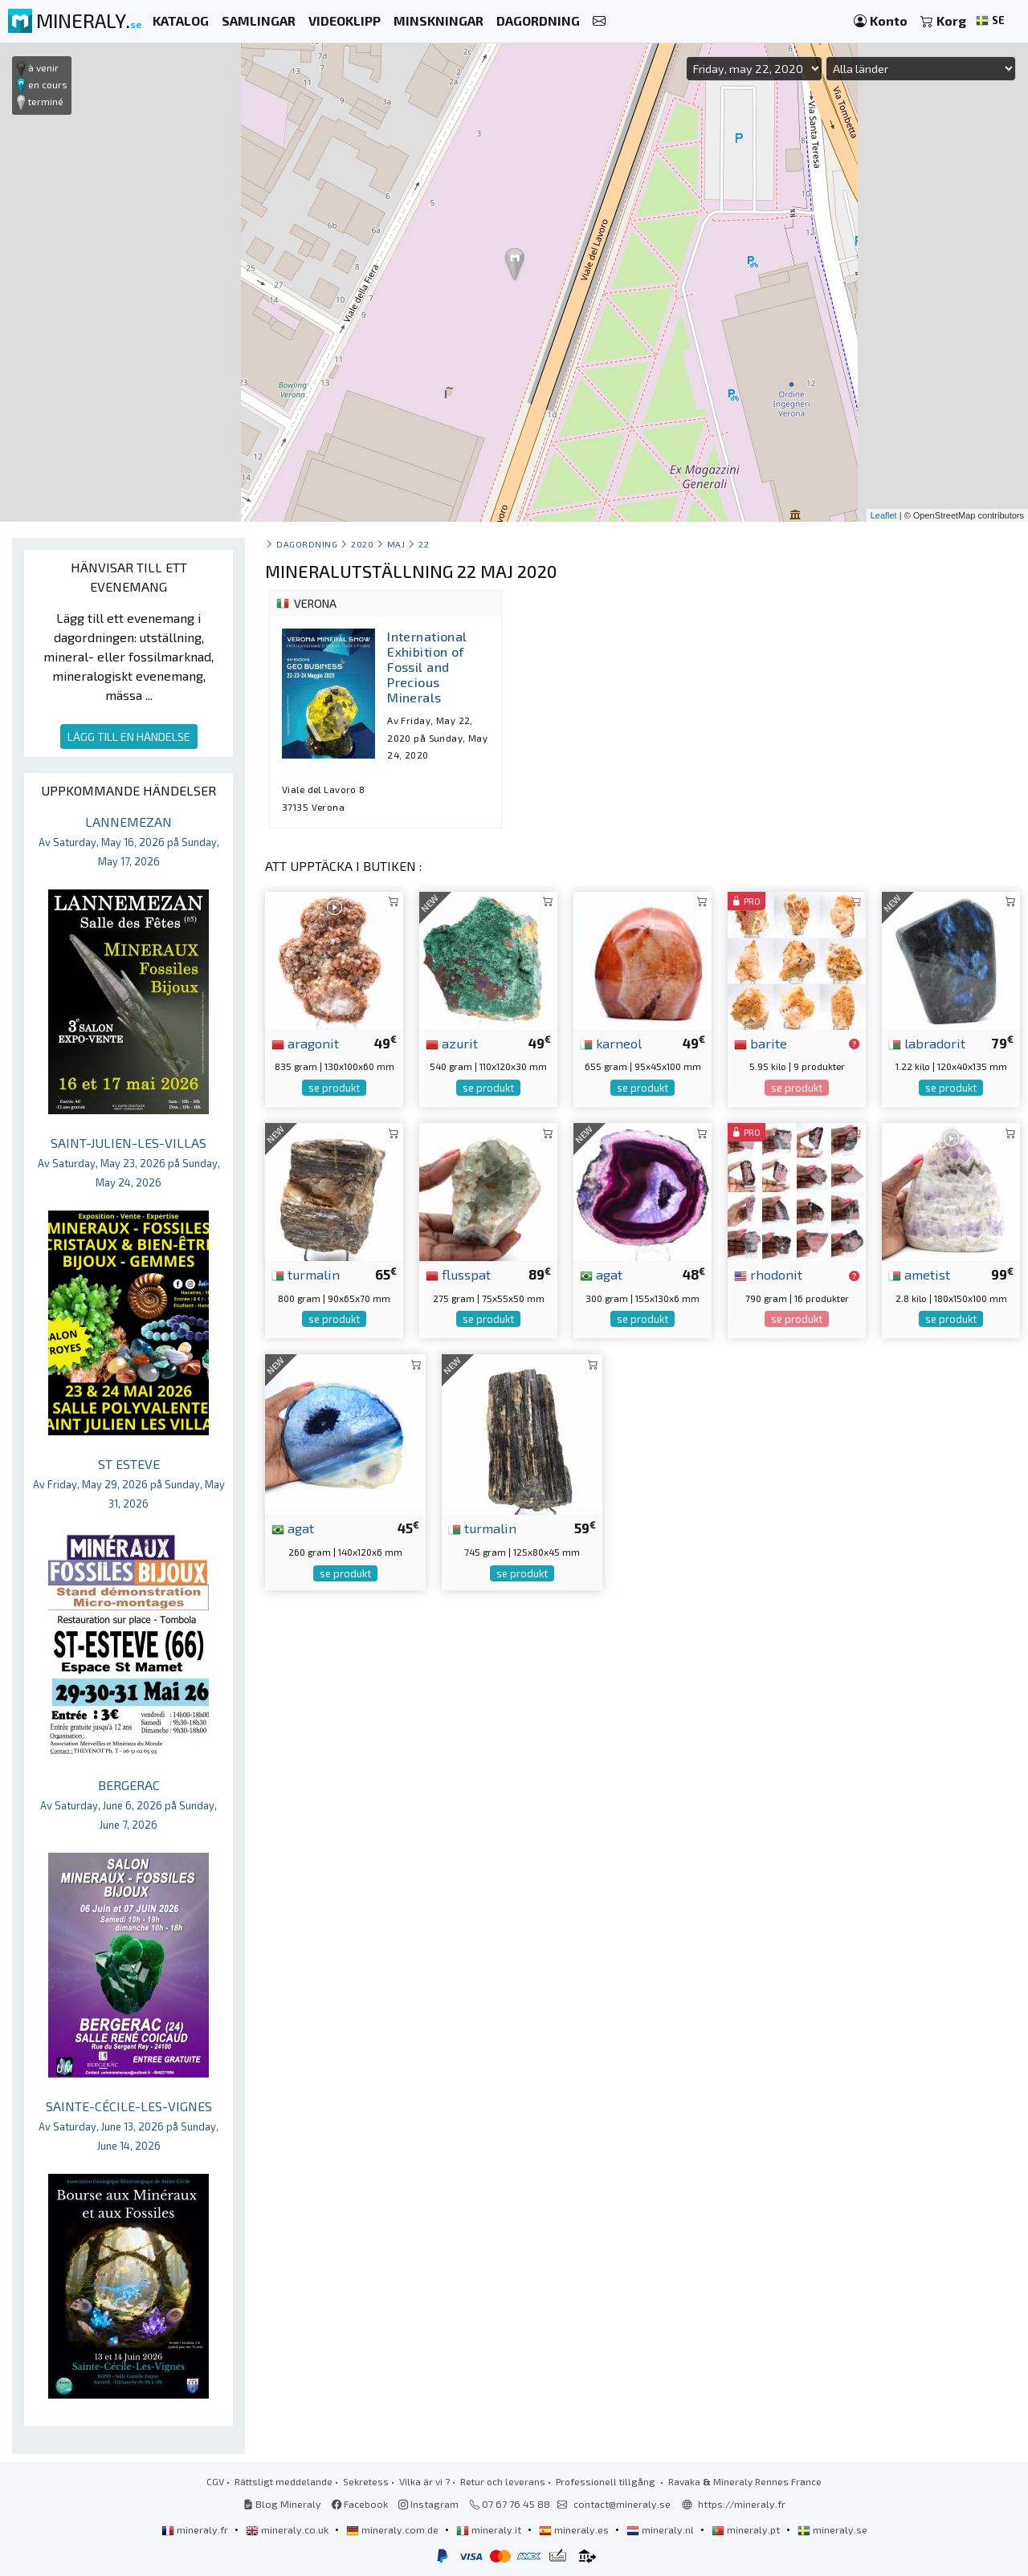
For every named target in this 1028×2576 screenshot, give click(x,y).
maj (396, 544)
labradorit (926, 1043)
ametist (919, 1274)
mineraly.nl (661, 2529)
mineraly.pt (747, 2529)
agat (601, 1274)
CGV (215, 2481)
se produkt (334, 1087)
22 (423, 544)
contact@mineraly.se (622, 2503)
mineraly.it (490, 2529)
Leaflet (884, 515)
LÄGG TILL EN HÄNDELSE (128, 736)
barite (760, 1043)
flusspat (458, 1274)
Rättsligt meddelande (283, 2481)
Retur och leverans (502, 2481)
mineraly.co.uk (288, 2529)
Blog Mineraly (282, 2503)
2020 (362, 544)
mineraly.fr (195, 2529)
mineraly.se (832, 2529)
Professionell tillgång (607, 2481)
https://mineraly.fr (741, 2503)
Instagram (428, 2503)
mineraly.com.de (393, 2529)
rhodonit (768, 1274)
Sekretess (366, 2481)
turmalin (305, 1274)
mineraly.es (575, 2529)
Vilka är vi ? (424, 2481)
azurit (452, 1043)
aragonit (305, 1043)
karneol (611, 1043)
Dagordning (306, 544)
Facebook (360, 2503)
